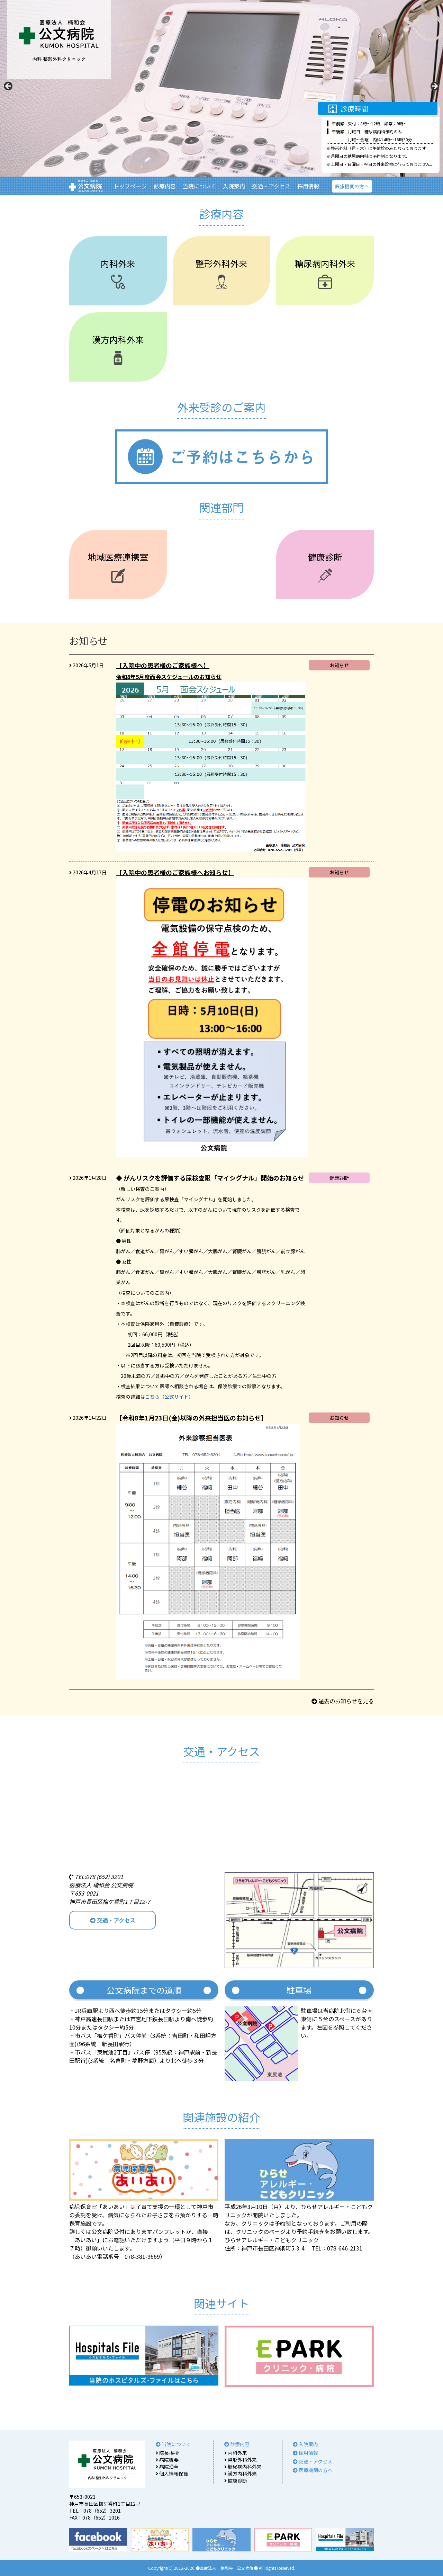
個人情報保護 (172, 2473)
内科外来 (235, 2452)
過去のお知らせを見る (342, 1701)
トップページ (130, 186)
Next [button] (434, 86)
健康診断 (235, 2480)
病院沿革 (167, 2466)
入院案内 (234, 186)
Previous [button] (8, 86)
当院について (199, 186)
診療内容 (165, 186)
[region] (221, 88)
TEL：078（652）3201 (95, 2510)
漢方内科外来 (240, 2473)
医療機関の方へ (352, 186)
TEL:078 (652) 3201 (96, 1876)
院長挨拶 (167, 2452)
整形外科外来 (240, 2459)
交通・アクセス (271, 186)
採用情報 (308, 186)
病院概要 (167, 2459)
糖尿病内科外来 (243, 2466)
